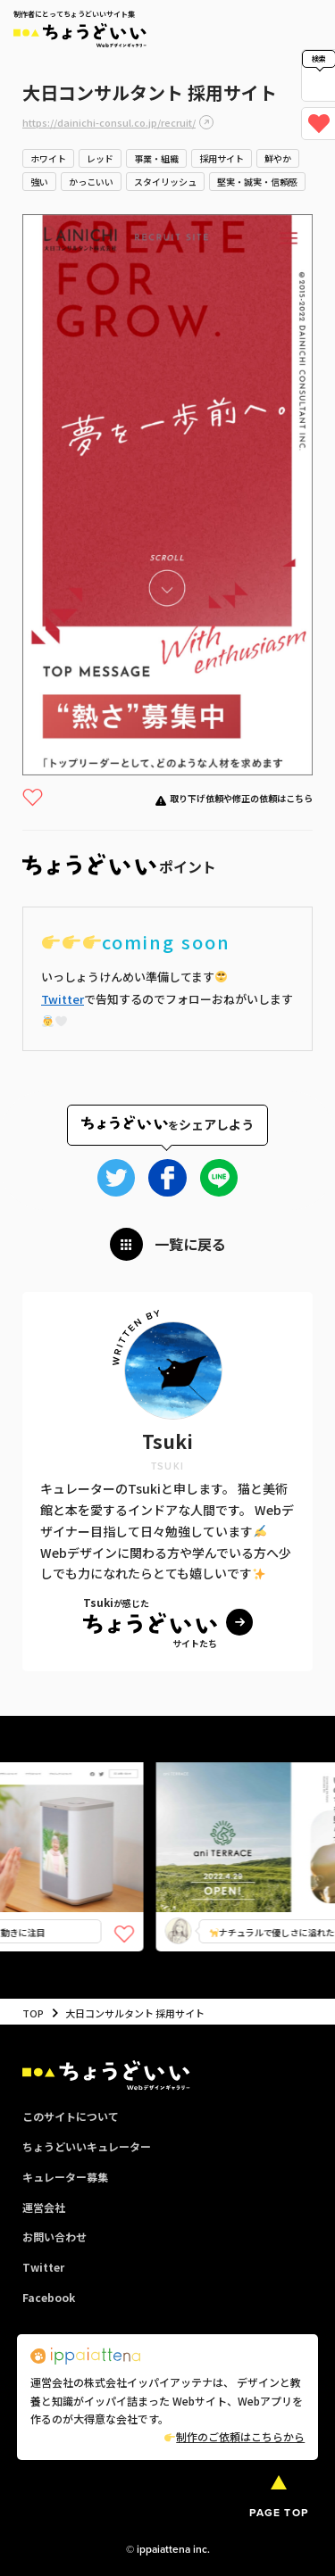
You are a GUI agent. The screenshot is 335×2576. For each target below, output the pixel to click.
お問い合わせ (54, 2236)
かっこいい (91, 181)
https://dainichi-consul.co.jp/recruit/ (109, 122)
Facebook (48, 2297)
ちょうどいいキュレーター (86, 2146)
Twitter (62, 998)
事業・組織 (156, 158)
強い (39, 181)
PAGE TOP (278, 2513)
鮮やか (277, 158)
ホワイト (48, 158)
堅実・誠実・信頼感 (257, 181)
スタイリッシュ (165, 181)
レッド (100, 158)
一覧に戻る (190, 1244)
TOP (33, 2013)
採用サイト (221, 158)
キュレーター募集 (65, 2176)
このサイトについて (70, 2116)
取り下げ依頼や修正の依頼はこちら (241, 798)
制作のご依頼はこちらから (234, 2436)
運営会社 (43, 2207)
